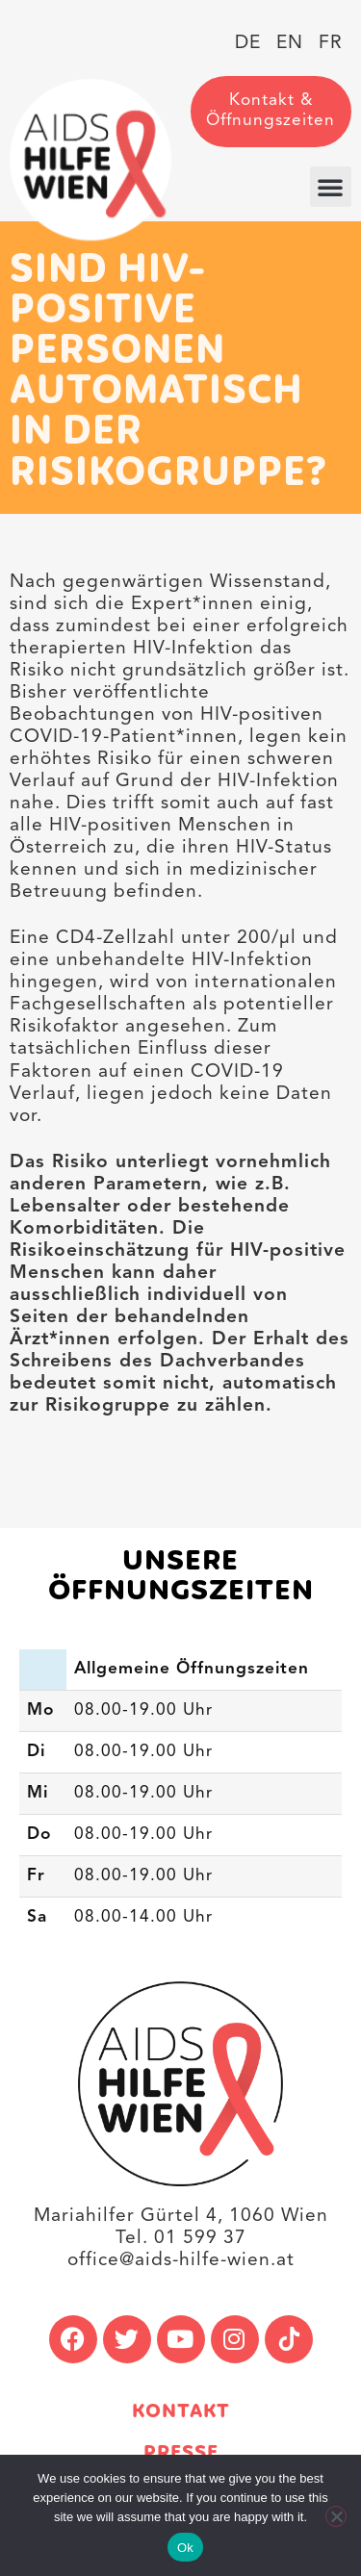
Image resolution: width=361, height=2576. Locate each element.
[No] (336, 2516)
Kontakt (181, 2412)
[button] (330, 186)
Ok (185, 2547)
